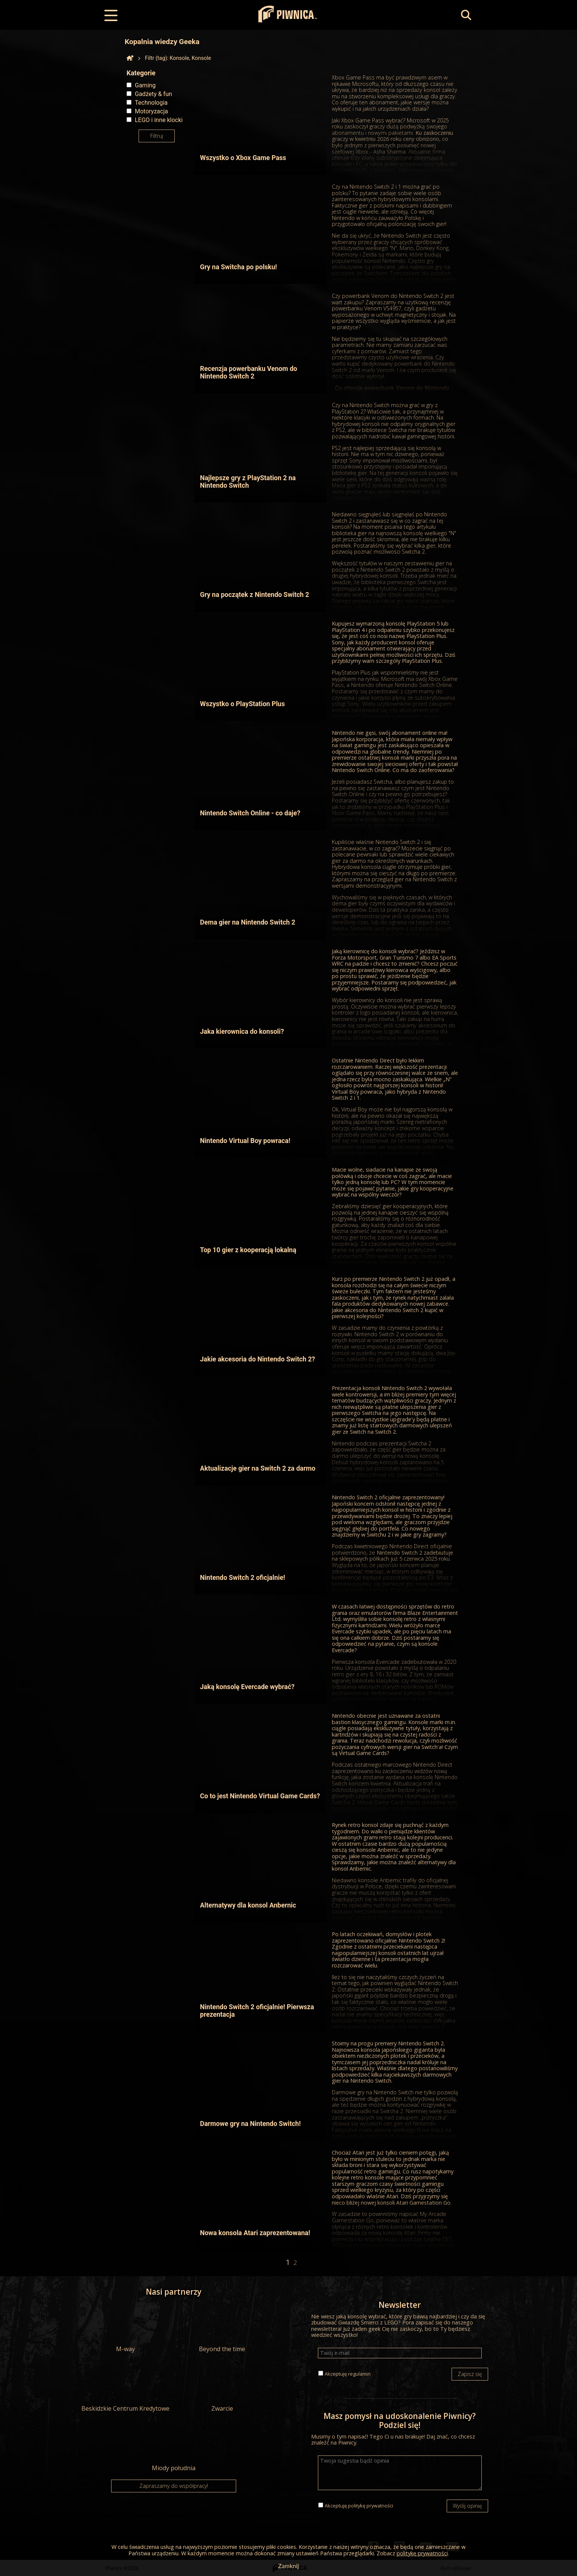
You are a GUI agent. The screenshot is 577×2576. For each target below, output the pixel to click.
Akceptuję (348, 2373)
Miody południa (173, 2447)
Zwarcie (222, 2388)
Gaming (145, 85)
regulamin (359, 2373)
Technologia (151, 102)
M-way (125, 2328)
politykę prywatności (370, 2505)
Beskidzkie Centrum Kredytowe (125, 2388)
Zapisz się (470, 2374)
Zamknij (288, 2565)
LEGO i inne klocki (159, 120)
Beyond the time (222, 2328)
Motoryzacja (151, 111)
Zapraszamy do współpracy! (173, 2485)
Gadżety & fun (153, 94)
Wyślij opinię (467, 2505)
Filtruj (156, 135)
